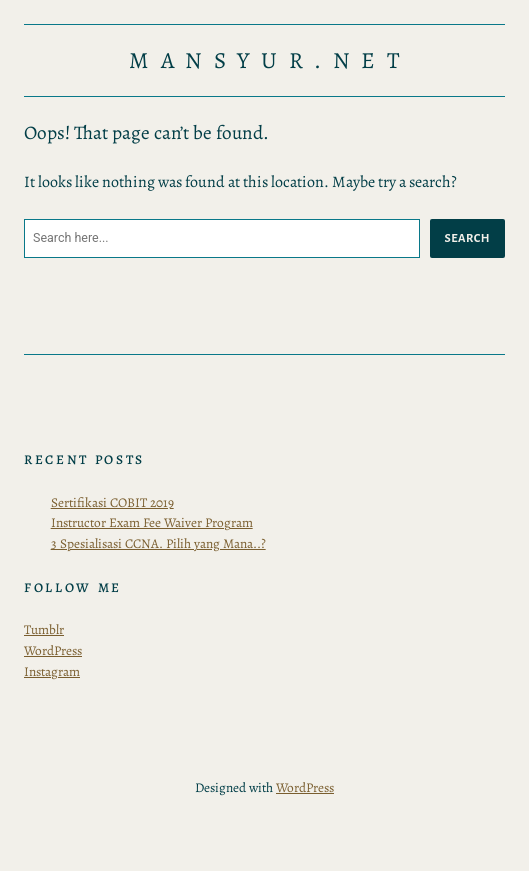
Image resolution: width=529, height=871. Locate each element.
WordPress (53, 650)
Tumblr (44, 629)
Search (467, 238)
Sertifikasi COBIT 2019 (112, 502)
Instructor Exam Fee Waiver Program (152, 522)
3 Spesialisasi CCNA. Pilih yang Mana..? (158, 543)
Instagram (52, 671)
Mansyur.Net (270, 60)
